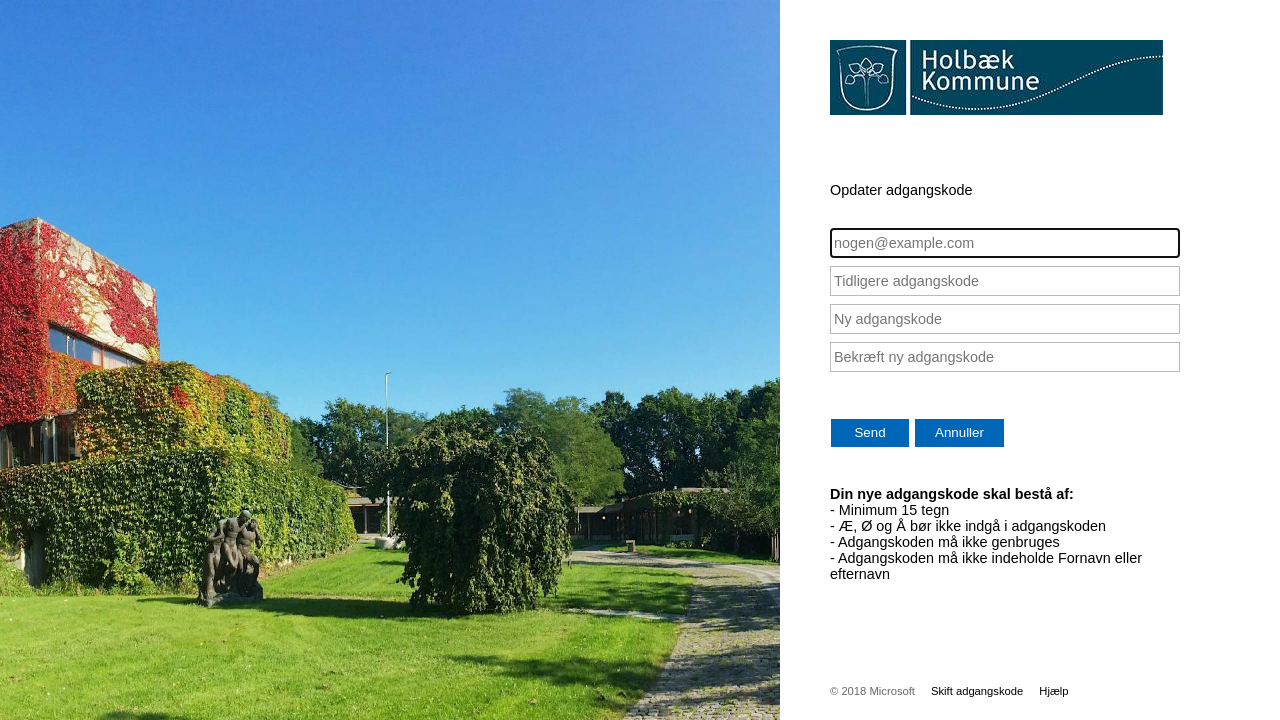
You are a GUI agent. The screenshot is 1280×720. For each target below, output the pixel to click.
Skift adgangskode (977, 691)
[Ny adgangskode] (1005, 319)
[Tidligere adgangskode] (1005, 281)
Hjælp (1053, 691)
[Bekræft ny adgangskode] (1005, 357)
